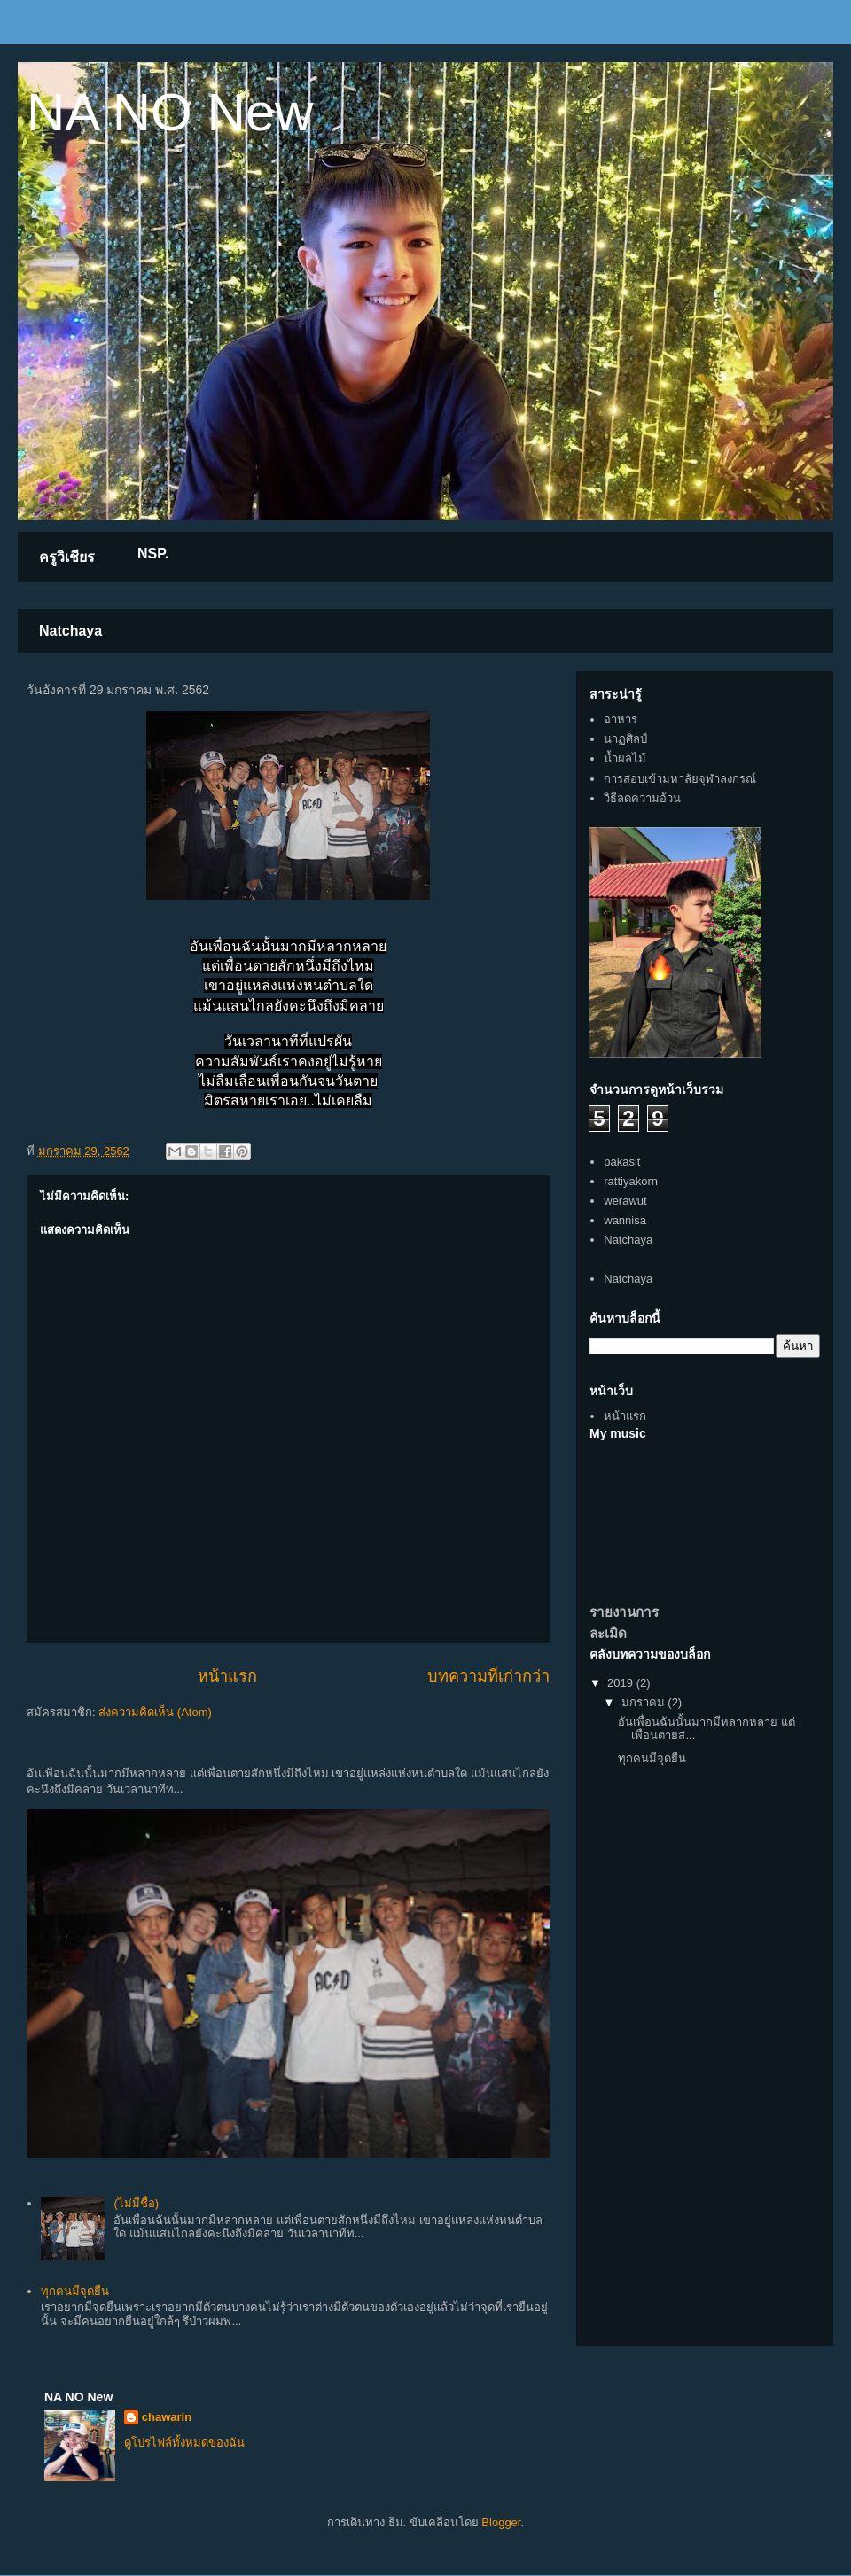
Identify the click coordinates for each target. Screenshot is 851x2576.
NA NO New (170, 112)
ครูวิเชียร (67, 557)
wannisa (625, 1220)
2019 (621, 1683)
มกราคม (644, 1702)
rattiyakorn (631, 1181)
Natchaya (70, 630)
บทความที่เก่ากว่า (488, 1676)
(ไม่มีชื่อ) (136, 2203)
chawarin (166, 2417)
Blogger (500, 2522)
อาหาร (620, 719)
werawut (625, 1200)
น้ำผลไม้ (625, 758)
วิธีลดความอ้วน (642, 798)
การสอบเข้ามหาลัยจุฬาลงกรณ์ (680, 778)
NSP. (152, 553)
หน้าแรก (227, 1676)
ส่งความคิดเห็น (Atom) (155, 1712)
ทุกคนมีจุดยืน (75, 2291)
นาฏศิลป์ (625, 738)
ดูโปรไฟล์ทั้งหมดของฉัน (184, 2442)
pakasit (622, 1161)
